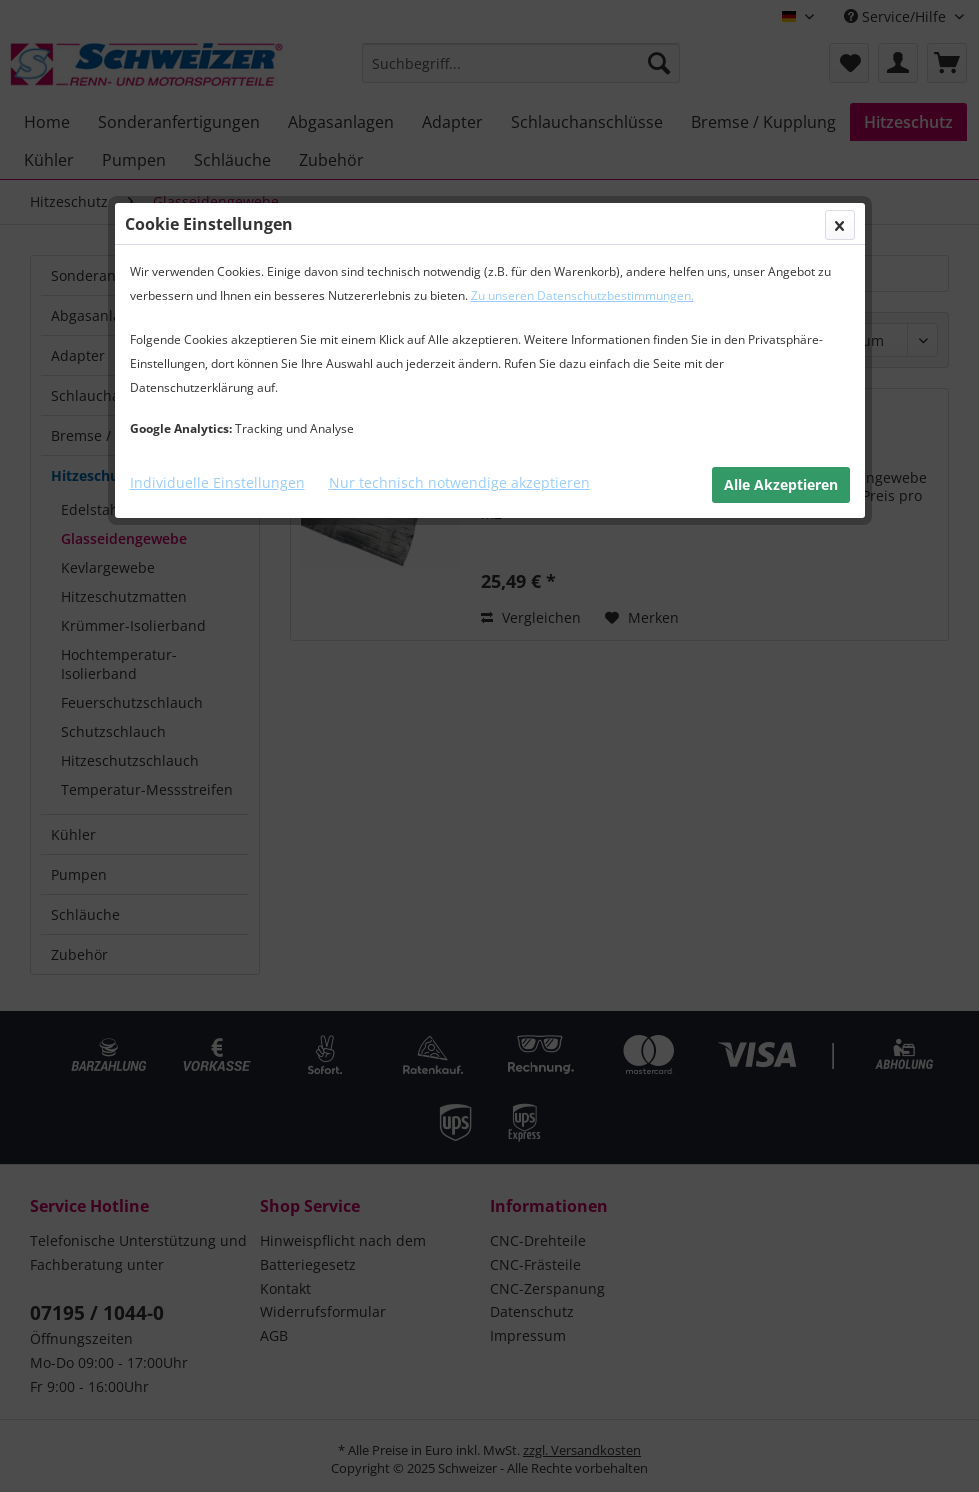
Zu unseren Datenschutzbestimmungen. (582, 295)
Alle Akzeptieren (781, 484)
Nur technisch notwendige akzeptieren (459, 482)
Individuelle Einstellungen (217, 482)
